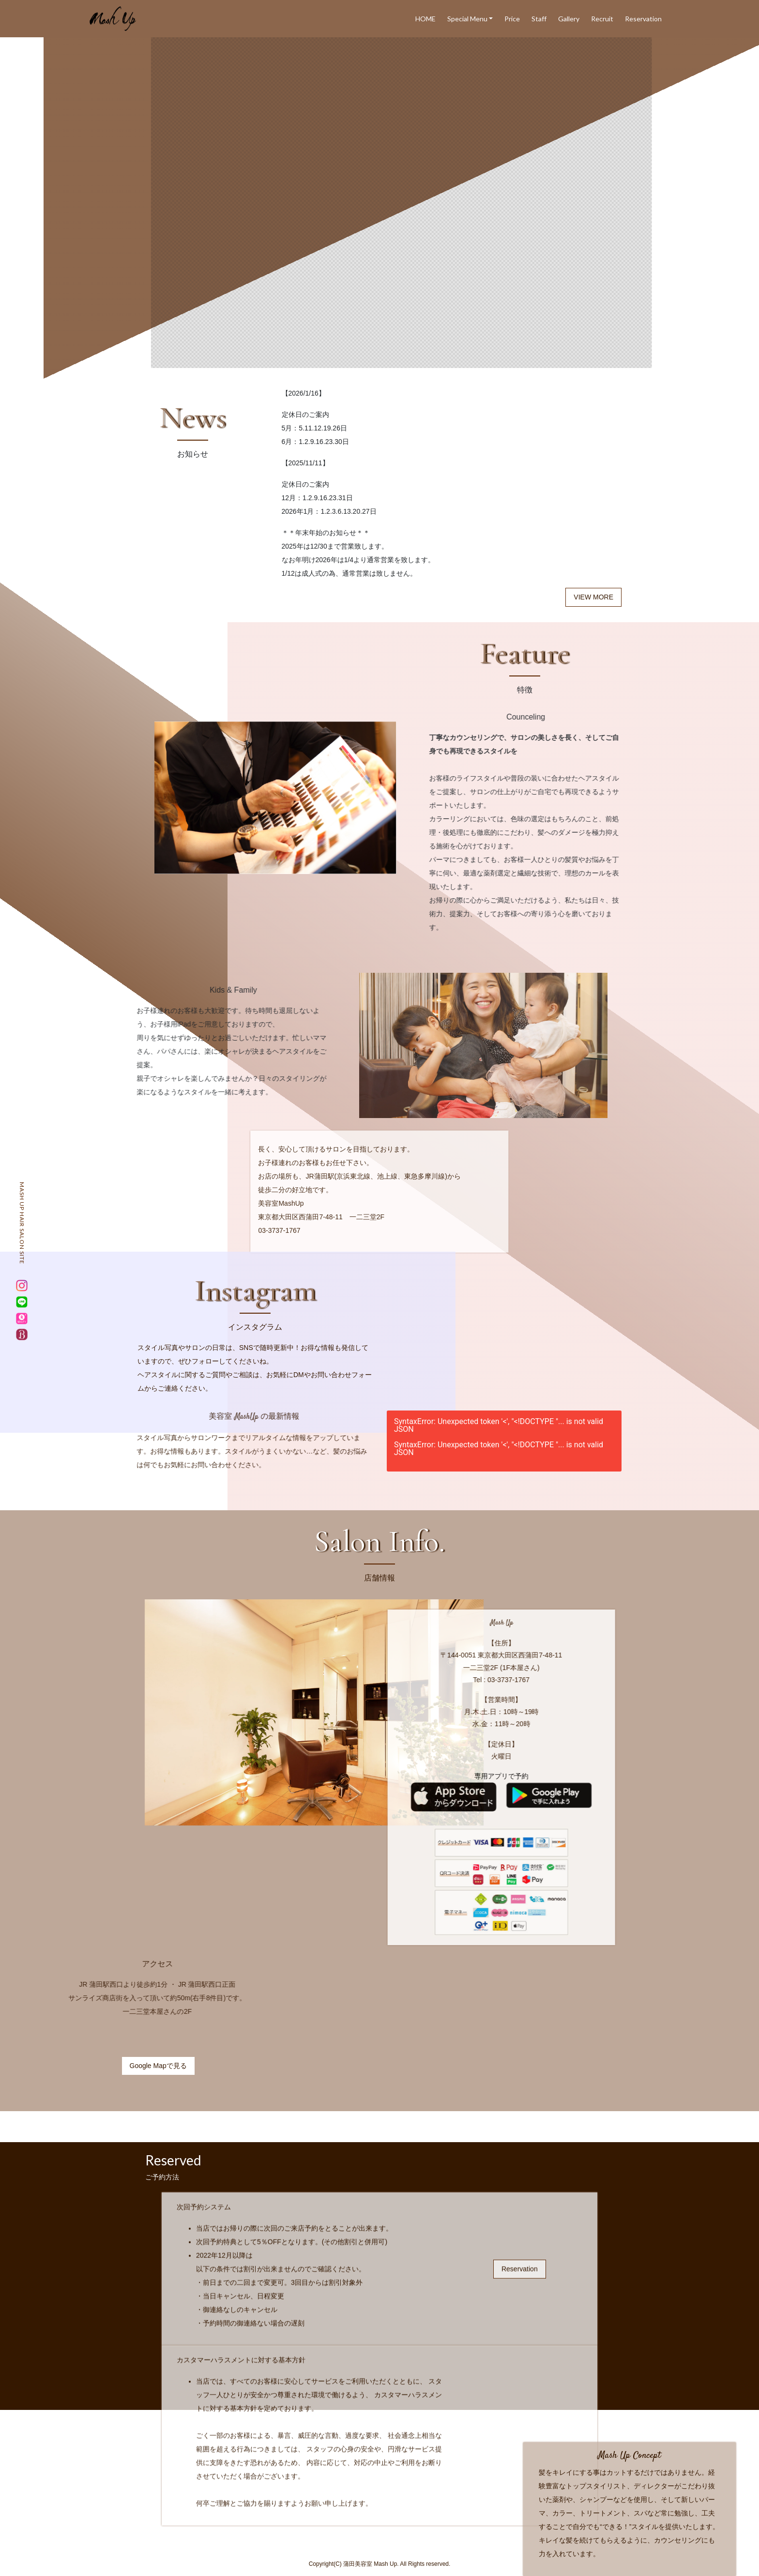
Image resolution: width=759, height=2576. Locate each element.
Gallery (568, 19)
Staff (538, 19)
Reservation (643, 19)
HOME (425, 19)
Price (512, 19)
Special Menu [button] (467, 19)
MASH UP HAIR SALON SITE (22, 1223)
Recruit (602, 19)
